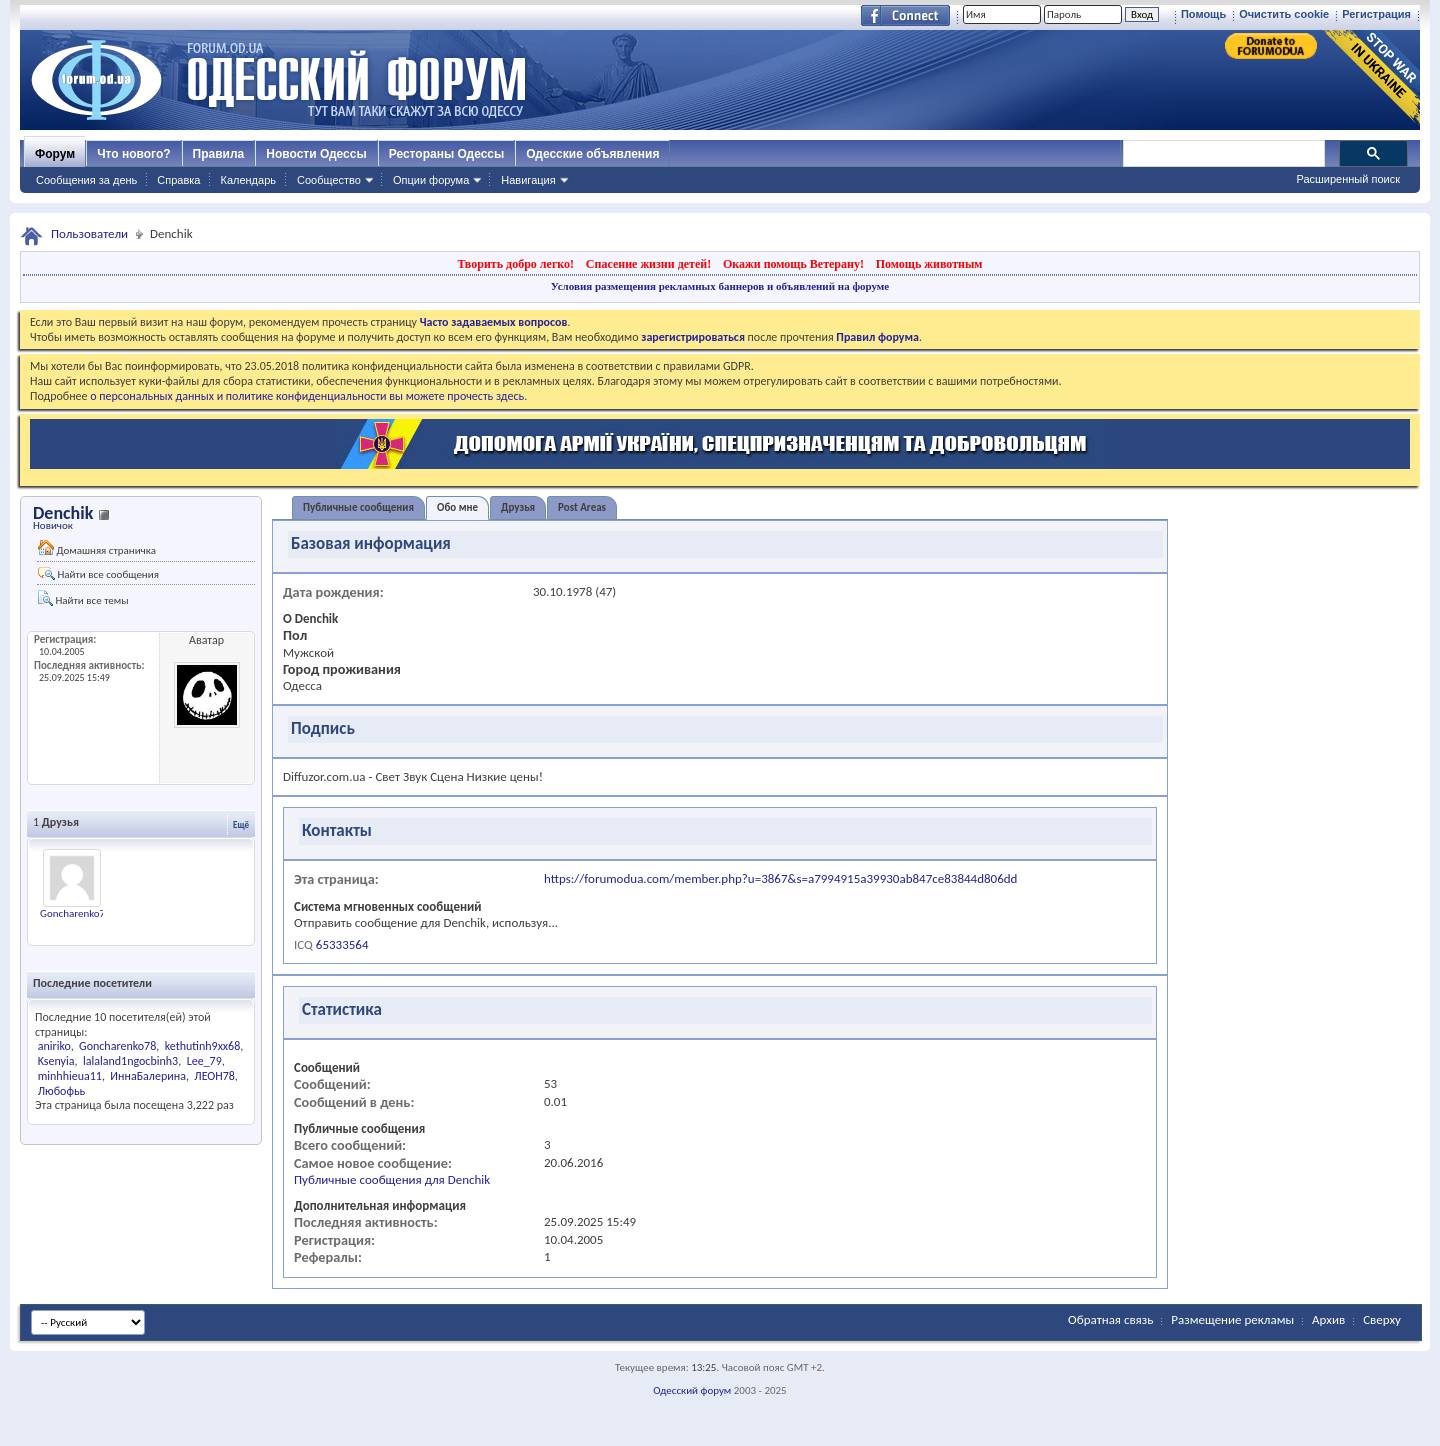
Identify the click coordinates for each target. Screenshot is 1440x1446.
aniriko (54, 1046)
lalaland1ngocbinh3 (130, 1061)
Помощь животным (929, 264)
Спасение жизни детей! (648, 264)
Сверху (1382, 1319)
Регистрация (1376, 14)
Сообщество (329, 180)
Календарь (248, 180)
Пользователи (89, 233)
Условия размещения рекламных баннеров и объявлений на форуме (720, 286)
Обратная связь (1110, 1319)
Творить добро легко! (515, 264)
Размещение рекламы (1232, 1319)
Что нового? (133, 154)
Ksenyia (56, 1061)
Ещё (241, 824)
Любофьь (61, 1091)
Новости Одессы (316, 154)
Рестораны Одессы (447, 154)
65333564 (342, 944)
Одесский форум (692, 1390)
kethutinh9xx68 (203, 1046)
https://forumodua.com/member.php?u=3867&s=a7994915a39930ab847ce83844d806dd (780, 878)
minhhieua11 (70, 1076)
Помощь (1203, 14)
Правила (219, 154)
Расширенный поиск (1348, 179)
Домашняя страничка (97, 548)
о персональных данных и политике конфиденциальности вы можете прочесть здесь (307, 396)
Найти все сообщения (98, 574)
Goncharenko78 (75, 913)
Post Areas (582, 507)
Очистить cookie (1284, 14)
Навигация (528, 180)
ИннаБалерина (148, 1076)
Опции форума (431, 180)
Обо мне (457, 507)
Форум (55, 154)
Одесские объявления (592, 154)
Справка (178, 180)
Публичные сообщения (358, 507)
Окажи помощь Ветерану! (793, 264)
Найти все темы (83, 598)
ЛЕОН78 (214, 1076)
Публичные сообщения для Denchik (392, 1179)
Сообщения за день (86, 180)
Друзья (518, 507)
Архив (1328, 1319)
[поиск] (1223, 154)
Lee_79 (204, 1061)
